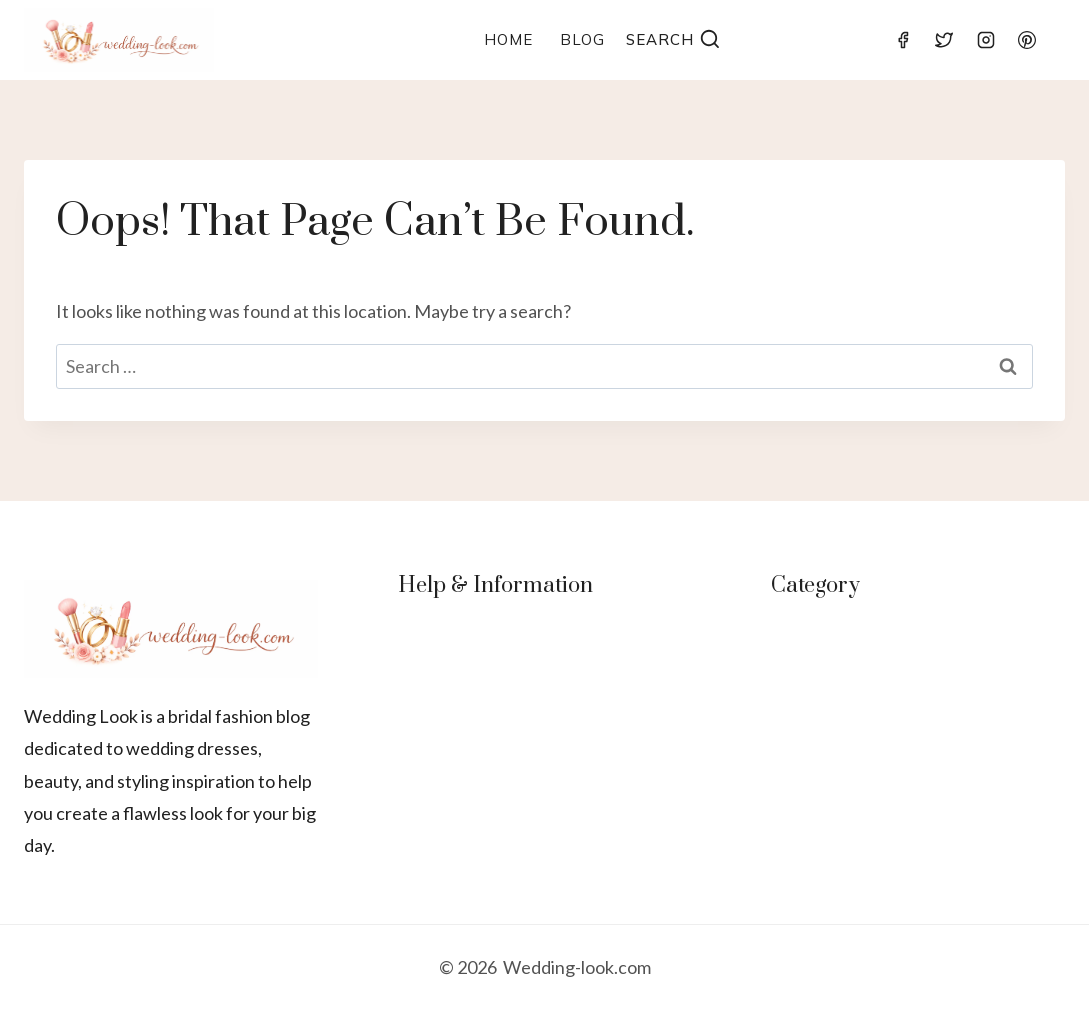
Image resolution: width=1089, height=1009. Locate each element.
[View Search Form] (674, 40)
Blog (582, 39)
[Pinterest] (1027, 40)
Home (508, 39)
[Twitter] (944, 40)
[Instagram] (986, 40)
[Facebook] (903, 40)
